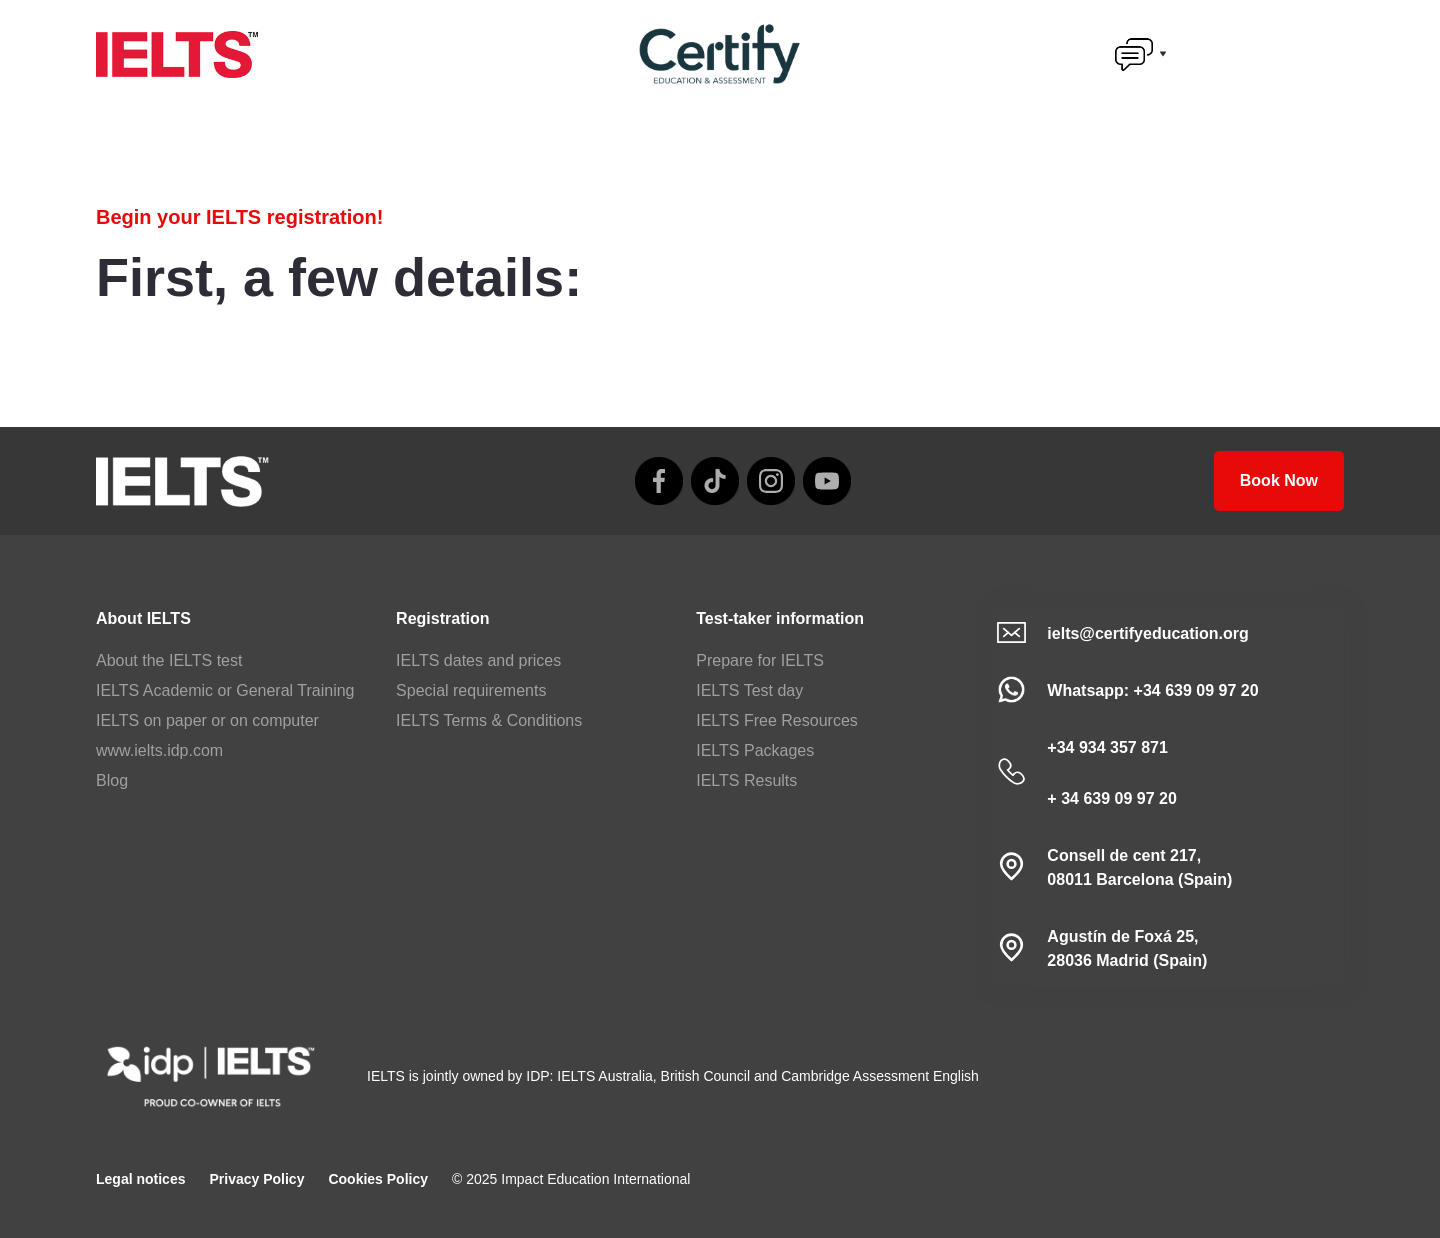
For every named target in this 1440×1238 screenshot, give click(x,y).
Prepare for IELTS (760, 660)
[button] (1141, 54)
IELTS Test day (749, 690)
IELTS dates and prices (478, 660)
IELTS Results (746, 780)
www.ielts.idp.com (159, 750)
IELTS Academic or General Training (225, 690)
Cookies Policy (378, 1179)
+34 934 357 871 (1107, 747)
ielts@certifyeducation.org (1147, 633)
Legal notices (140, 1179)
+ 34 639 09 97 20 (1111, 798)
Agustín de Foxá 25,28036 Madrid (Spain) (1127, 948)
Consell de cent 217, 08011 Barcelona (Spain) (1139, 867)
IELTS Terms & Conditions (489, 720)
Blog (112, 780)
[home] (177, 55)
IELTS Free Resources (777, 720)
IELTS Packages (755, 750)
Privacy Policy (256, 1179)
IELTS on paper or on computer (207, 720)
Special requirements (471, 690)
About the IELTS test (169, 660)
